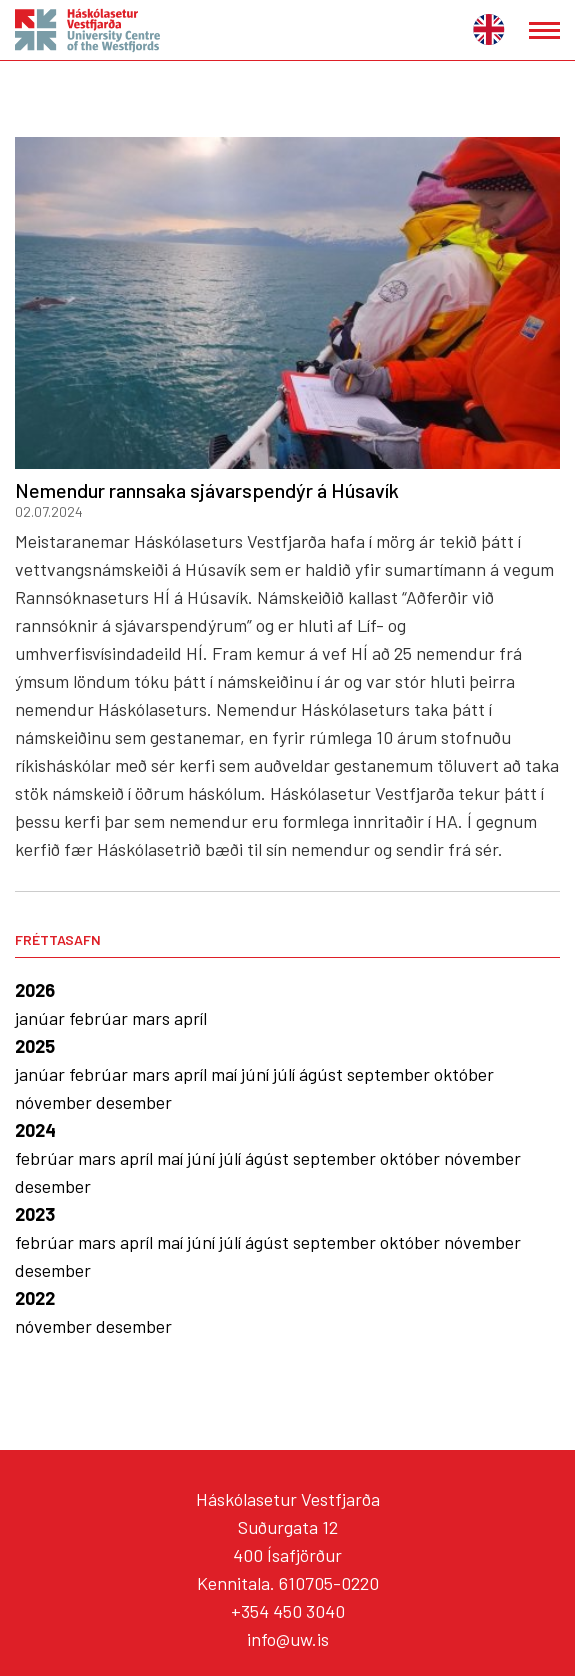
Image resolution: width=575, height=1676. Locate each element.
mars (153, 1018)
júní (257, 1074)
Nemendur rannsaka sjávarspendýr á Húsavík (207, 490)
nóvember (55, 1102)
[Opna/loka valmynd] (544, 30)
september (390, 1074)
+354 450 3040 (288, 1611)
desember (134, 1102)
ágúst (323, 1074)
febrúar (100, 1018)
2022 (35, 1298)
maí (226, 1074)
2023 (35, 1214)
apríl (190, 1018)
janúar (42, 1018)
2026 (35, 990)
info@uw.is (288, 1639)
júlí (286, 1074)
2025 (35, 1046)
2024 (35, 1130)
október (464, 1074)
